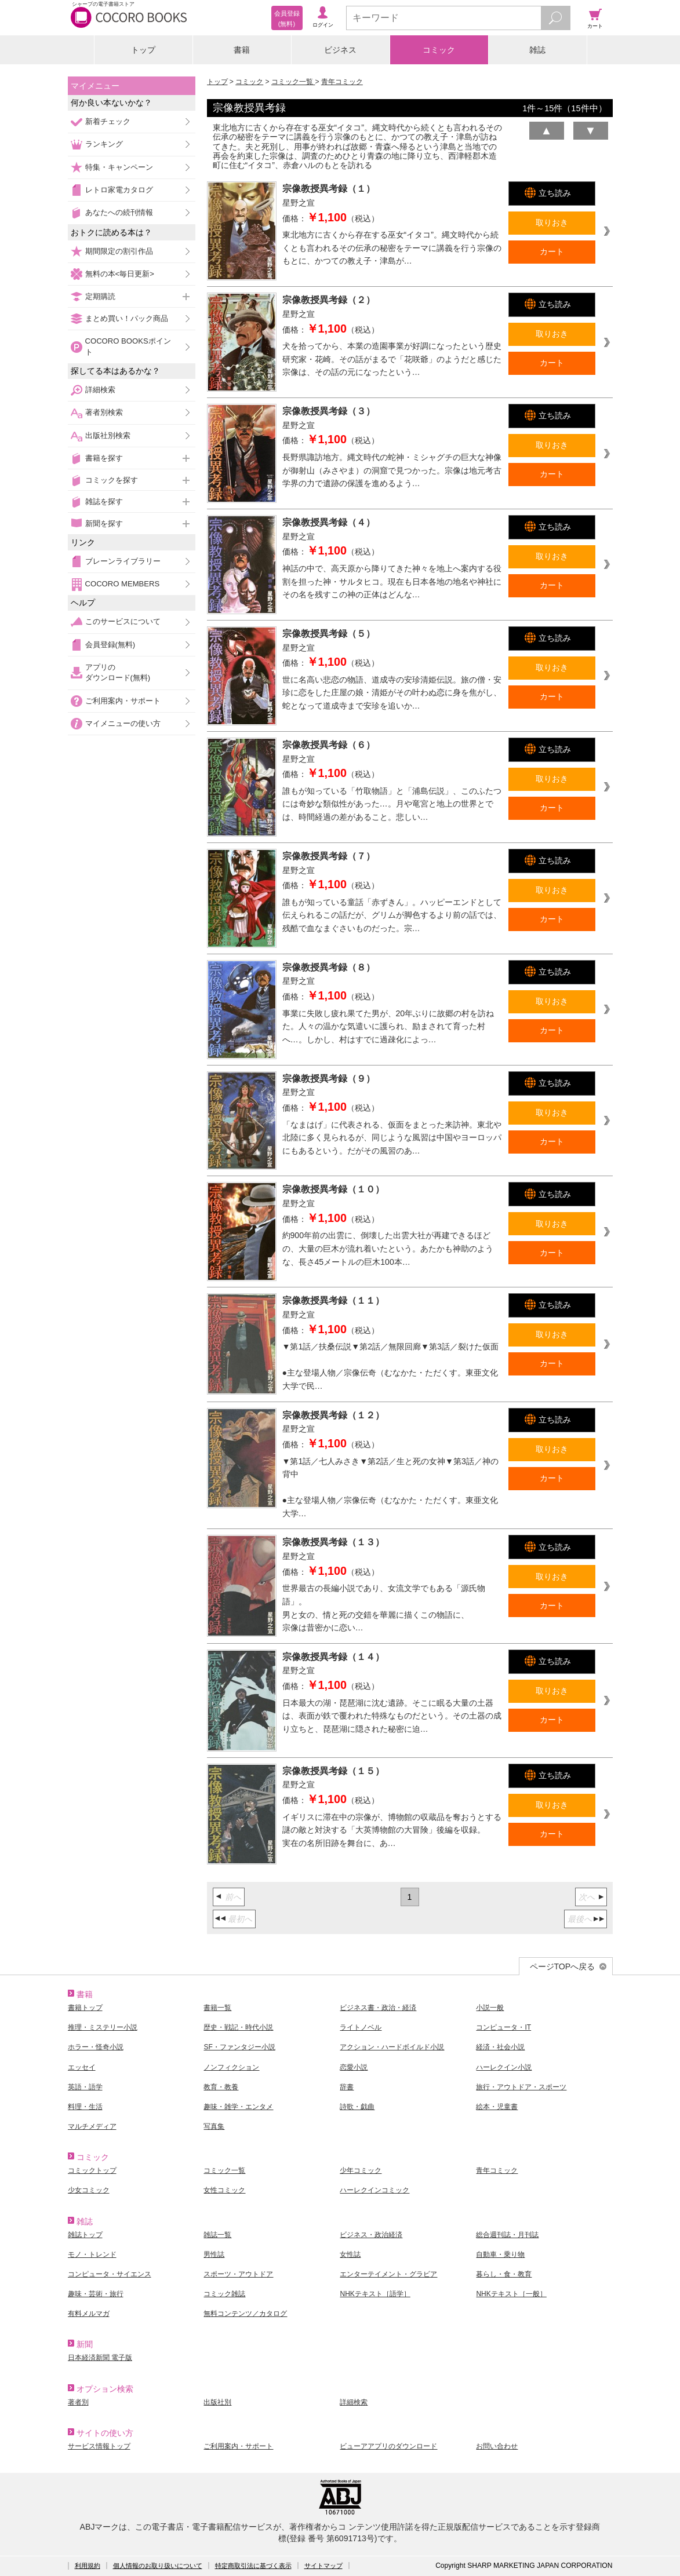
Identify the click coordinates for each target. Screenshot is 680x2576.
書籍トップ (85, 2008)
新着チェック (107, 121)
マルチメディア (92, 2126)
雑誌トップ (85, 2235)
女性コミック (224, 2190)
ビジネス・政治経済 (371, 2235)
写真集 (213, 2126)
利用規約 (87, 2565)
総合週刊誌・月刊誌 (507, 2235)
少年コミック (360, 2170)
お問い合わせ (497, 2446)
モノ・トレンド (92, 2254)
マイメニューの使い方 (123, 723)
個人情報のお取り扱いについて (157, 2565)
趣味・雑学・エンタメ (238, 2107)
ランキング (104, 144)
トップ (143, 49)
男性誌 (213, 2254)
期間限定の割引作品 (119, 251)
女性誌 (350, 2254)
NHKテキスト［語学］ (375, 2294)
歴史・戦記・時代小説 (238, 2027)
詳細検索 (100, 389)
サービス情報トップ (99, 2446)
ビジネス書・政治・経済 (378, 2008)
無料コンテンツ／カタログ (245, 2313)
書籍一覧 (217, 2008)
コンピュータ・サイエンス (109, 2274)
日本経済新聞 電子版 (100, 2358)
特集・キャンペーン (119, 167)
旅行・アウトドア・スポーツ (521, 2087)
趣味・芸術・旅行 (95, 2294)
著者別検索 (104, 412)
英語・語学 (85, 2087)
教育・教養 (220, 2087)
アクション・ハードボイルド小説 (392, 2047)
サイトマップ (323, 2565)
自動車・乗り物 (500, 2254)
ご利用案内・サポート (123, 700)
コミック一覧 (293, 82)
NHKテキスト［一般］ (511, 2294)
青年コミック (342, 82)
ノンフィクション (231, 2067)
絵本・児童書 (497, 2107)
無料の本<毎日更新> (119, 273)
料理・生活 (85, 2107)
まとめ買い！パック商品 (126, 318)
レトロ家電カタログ (119, 189)
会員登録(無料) (110, 644)
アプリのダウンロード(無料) (118, 672)
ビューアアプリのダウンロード (388, 2446)
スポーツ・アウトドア (238, 2274)
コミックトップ (92, 2170)
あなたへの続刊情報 (119, 212)
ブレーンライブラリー (123, 561)
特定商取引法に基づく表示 (253, 2565)
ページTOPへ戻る (562, 1966)
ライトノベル (360, 2027)
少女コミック (89, 2190)
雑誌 (537, 49)
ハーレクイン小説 (504, 2067)
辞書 (347, 2087)
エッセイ (82, 2067)
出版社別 (217, 2402)
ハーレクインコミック (374, 2190)
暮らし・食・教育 (504, 2274)
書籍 (242, 49)
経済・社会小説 (500, 2047)
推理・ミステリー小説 (102, 2027)
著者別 (78, 2402)
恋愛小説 (354, 2067)
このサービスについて (123, 621)
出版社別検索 (107, 435)
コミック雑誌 (224, 2294)
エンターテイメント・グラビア (388, 2274)
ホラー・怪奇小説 (95, 2047)
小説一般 (490, 2008)
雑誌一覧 (217, 2235)
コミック (439, 49)
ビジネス (340, 49)
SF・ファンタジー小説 (239, 2047)
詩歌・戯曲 (357, 2107)
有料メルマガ (89, 2313)
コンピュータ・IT (503, 2027)
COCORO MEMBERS (122, 583)
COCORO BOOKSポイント (128, 346)
